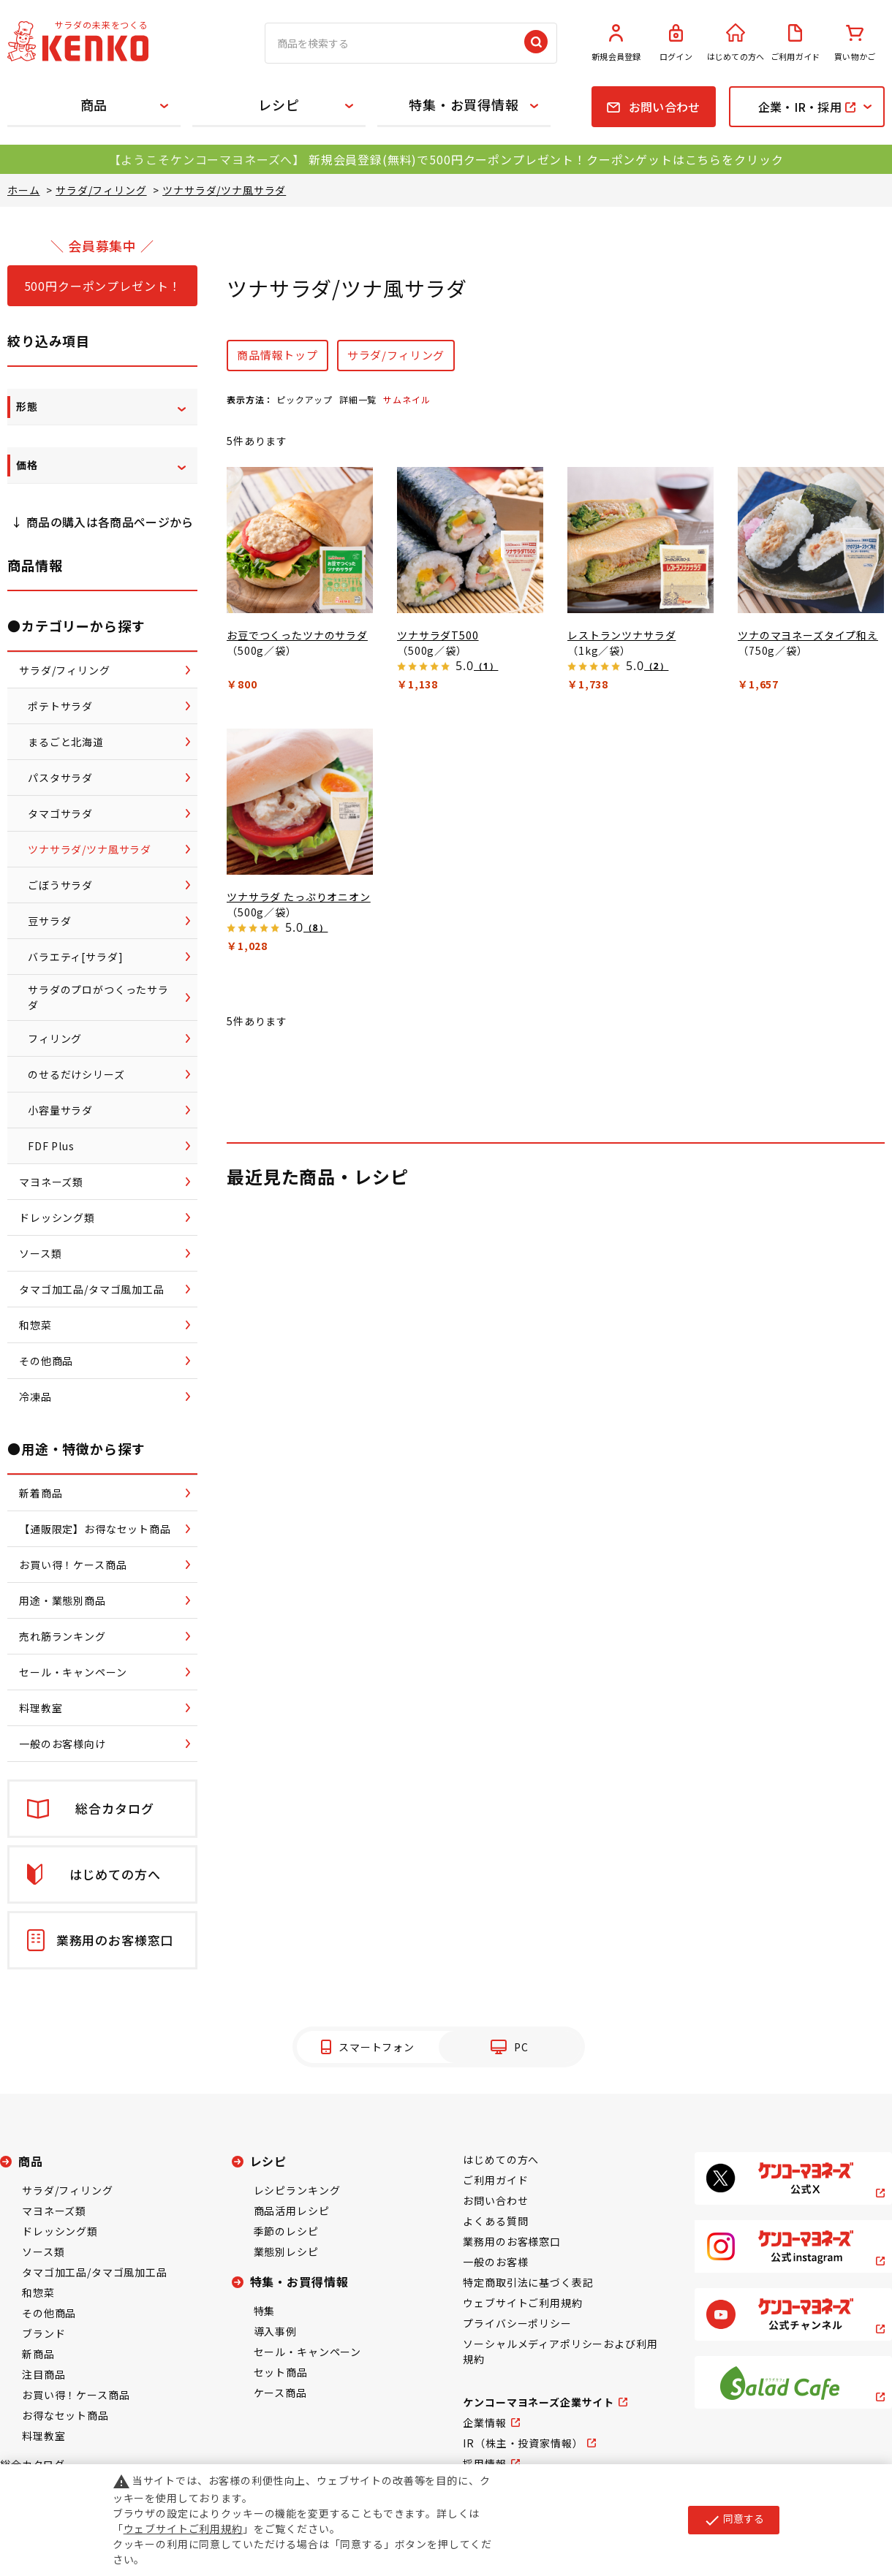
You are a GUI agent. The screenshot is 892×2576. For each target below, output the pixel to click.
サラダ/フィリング (396, 354)
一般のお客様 (495, 2261)
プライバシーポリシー (517, 2323)
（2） (656, 666)
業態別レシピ (286, 2251)
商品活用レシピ (292, 2210)
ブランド (43, 2333)
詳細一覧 (358, 399)
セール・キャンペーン (307, 2351)
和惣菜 (38, 2292)
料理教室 (43, 2435)
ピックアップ (304, 399)
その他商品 (49, 2313)
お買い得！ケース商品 (75, 2394)
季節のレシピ (286, 2231)
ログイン (676, 43)
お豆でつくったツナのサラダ (297, 635)
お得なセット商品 (65, 2415)
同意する (733, 2519)
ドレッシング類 (60, 2231)
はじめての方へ (736, 43)
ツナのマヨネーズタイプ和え (808, 635)
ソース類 (43, 2251)
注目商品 (43, 2374)
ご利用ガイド (795, 43)
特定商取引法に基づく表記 (528, 2282)
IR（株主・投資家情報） (523, 2443)
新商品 (38, 2354)
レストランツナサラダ (621, 635)
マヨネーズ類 (54, 2210)
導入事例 (275, 2331)
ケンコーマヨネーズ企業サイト (538, 2402)
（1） (486, 666)
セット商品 (281, 2372)
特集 (265, 2310)
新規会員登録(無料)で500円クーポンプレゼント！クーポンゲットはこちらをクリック (546, 159)
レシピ (279, 104)
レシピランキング (297, 2190)
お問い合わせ (495, 2200)
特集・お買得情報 (464, 104)
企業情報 (484, 2422)
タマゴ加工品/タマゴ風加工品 (94, 2272)
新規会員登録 (616, 43)
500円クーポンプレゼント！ (102, 286)
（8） (315, 928)
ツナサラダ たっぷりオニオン (299, 896)
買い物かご (855, 43)
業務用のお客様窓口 (512, 2241)
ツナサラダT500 (438, 635)
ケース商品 (280, 2392)
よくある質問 (495, 2221)
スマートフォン (377, 2047)
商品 (94, 104)
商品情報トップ (277, 354)
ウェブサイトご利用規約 (522, 2302)
